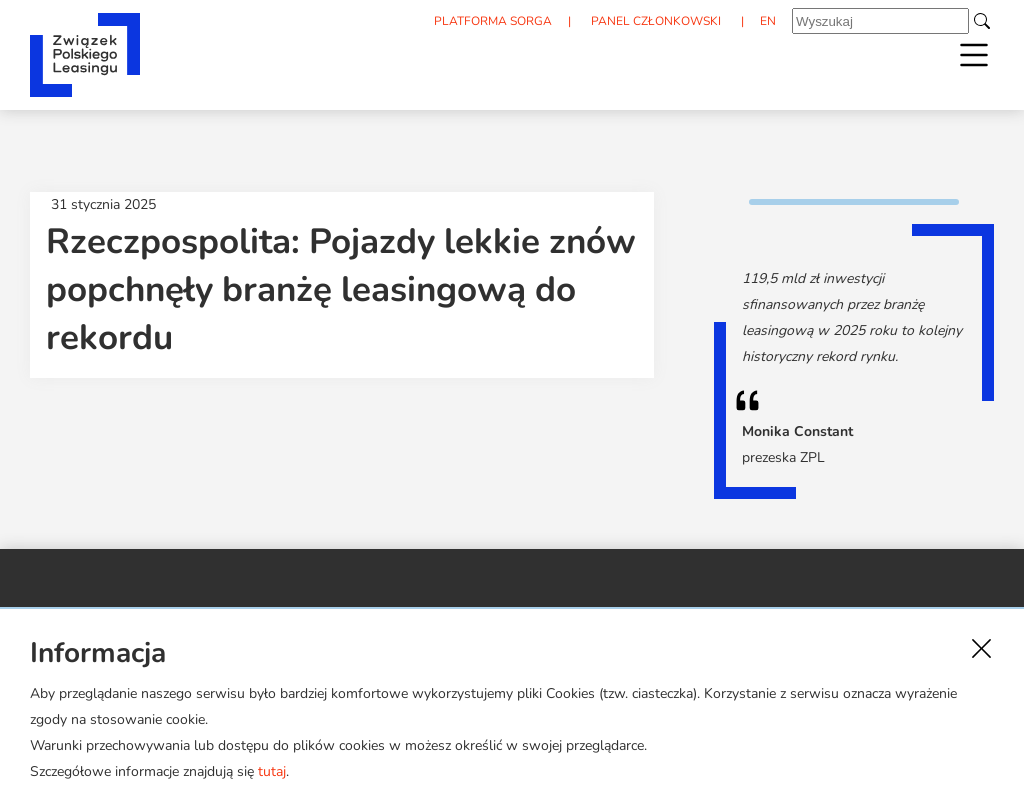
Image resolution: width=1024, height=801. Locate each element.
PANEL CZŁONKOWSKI (656, 21)
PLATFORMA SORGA (493, 21)
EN (768, 21)
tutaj (272, 771)
